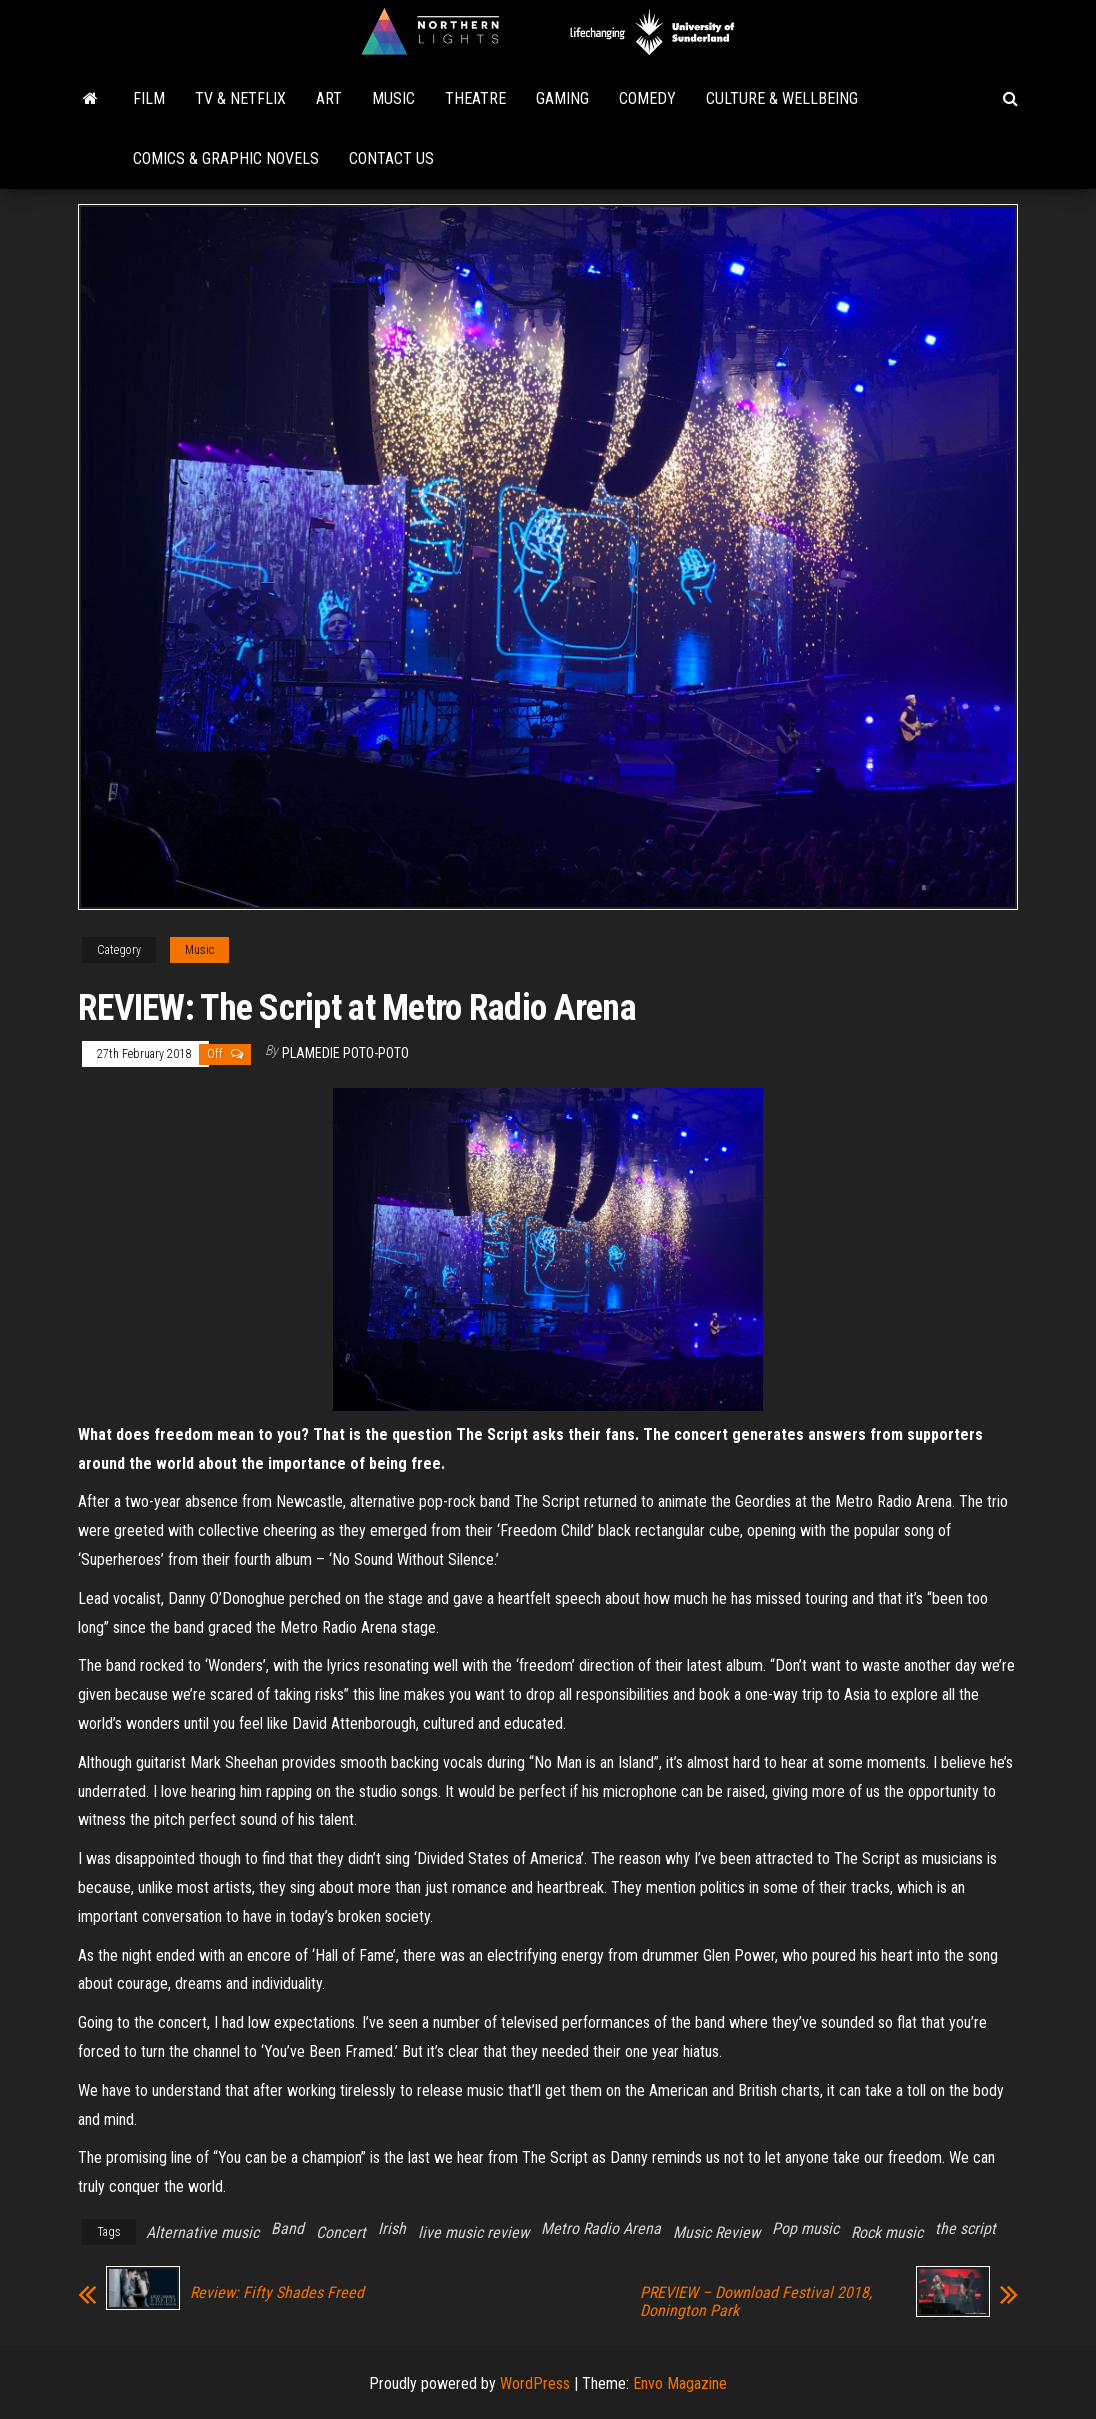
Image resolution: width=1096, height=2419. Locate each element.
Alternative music (202, 2232)
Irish (392, 2228)
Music (393, 98)
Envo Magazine (680, 2383)
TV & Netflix (240, 98)
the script (965, 2228)
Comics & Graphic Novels (226, 158)
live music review (473, 2232)
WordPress (535, 2383)
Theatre (475, 98)
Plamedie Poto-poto (345, 1053)
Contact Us (391, 158)
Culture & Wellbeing (782, 98)
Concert (341, 2232)
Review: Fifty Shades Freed (277, 2293)
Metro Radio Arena (601, 2228)
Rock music (887, 2232)
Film (149, 98)
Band (287, 2228)
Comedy (647, 98)
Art (329, 98)
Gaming (562, 98)
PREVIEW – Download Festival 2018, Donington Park (756, 2302)
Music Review (716, 2232)
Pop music (805, 2228)
